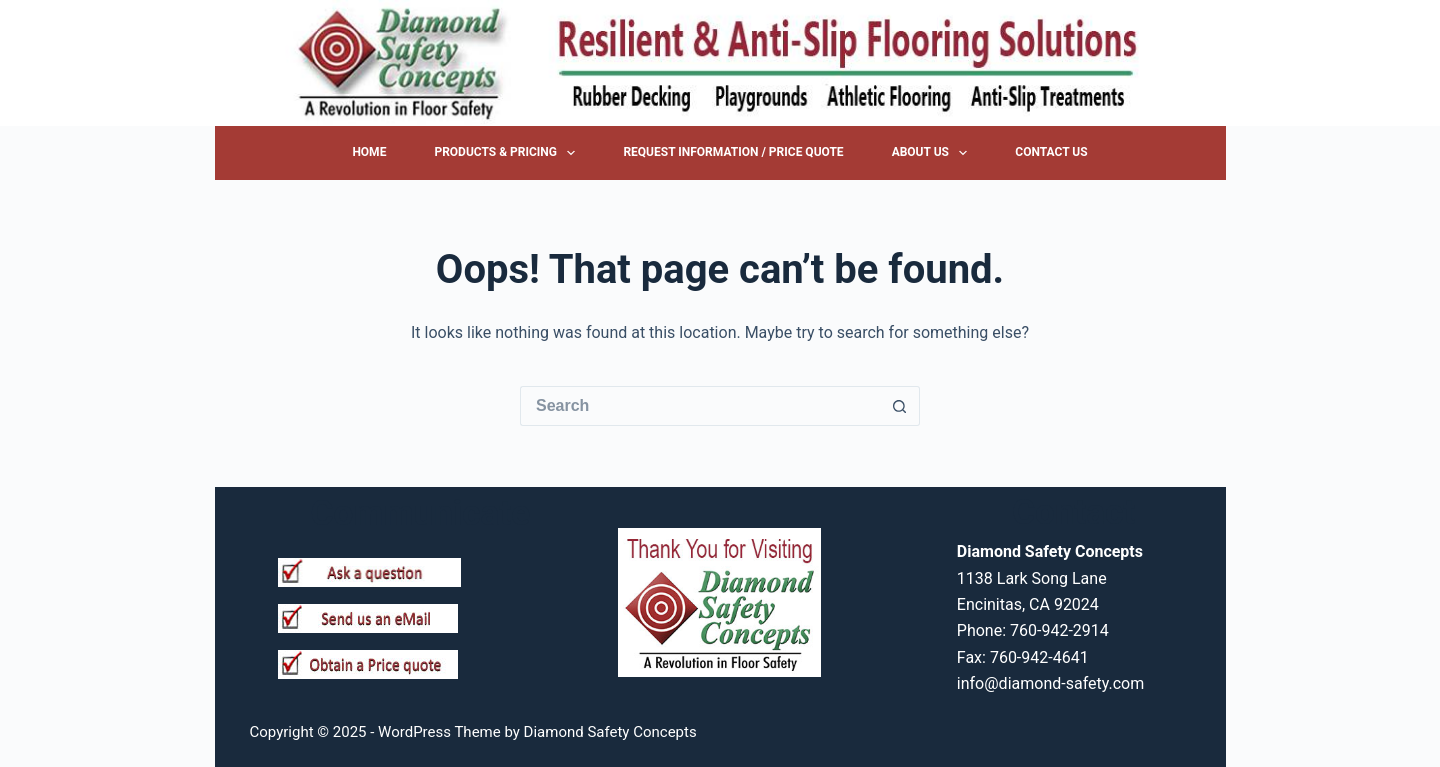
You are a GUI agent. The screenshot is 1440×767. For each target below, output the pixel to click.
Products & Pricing (508, 153)
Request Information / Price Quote (733, 152)
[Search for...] (700, 406)
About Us (934, 153)
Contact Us (1051, 152)
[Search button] (900, 406)
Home (369, 152)
